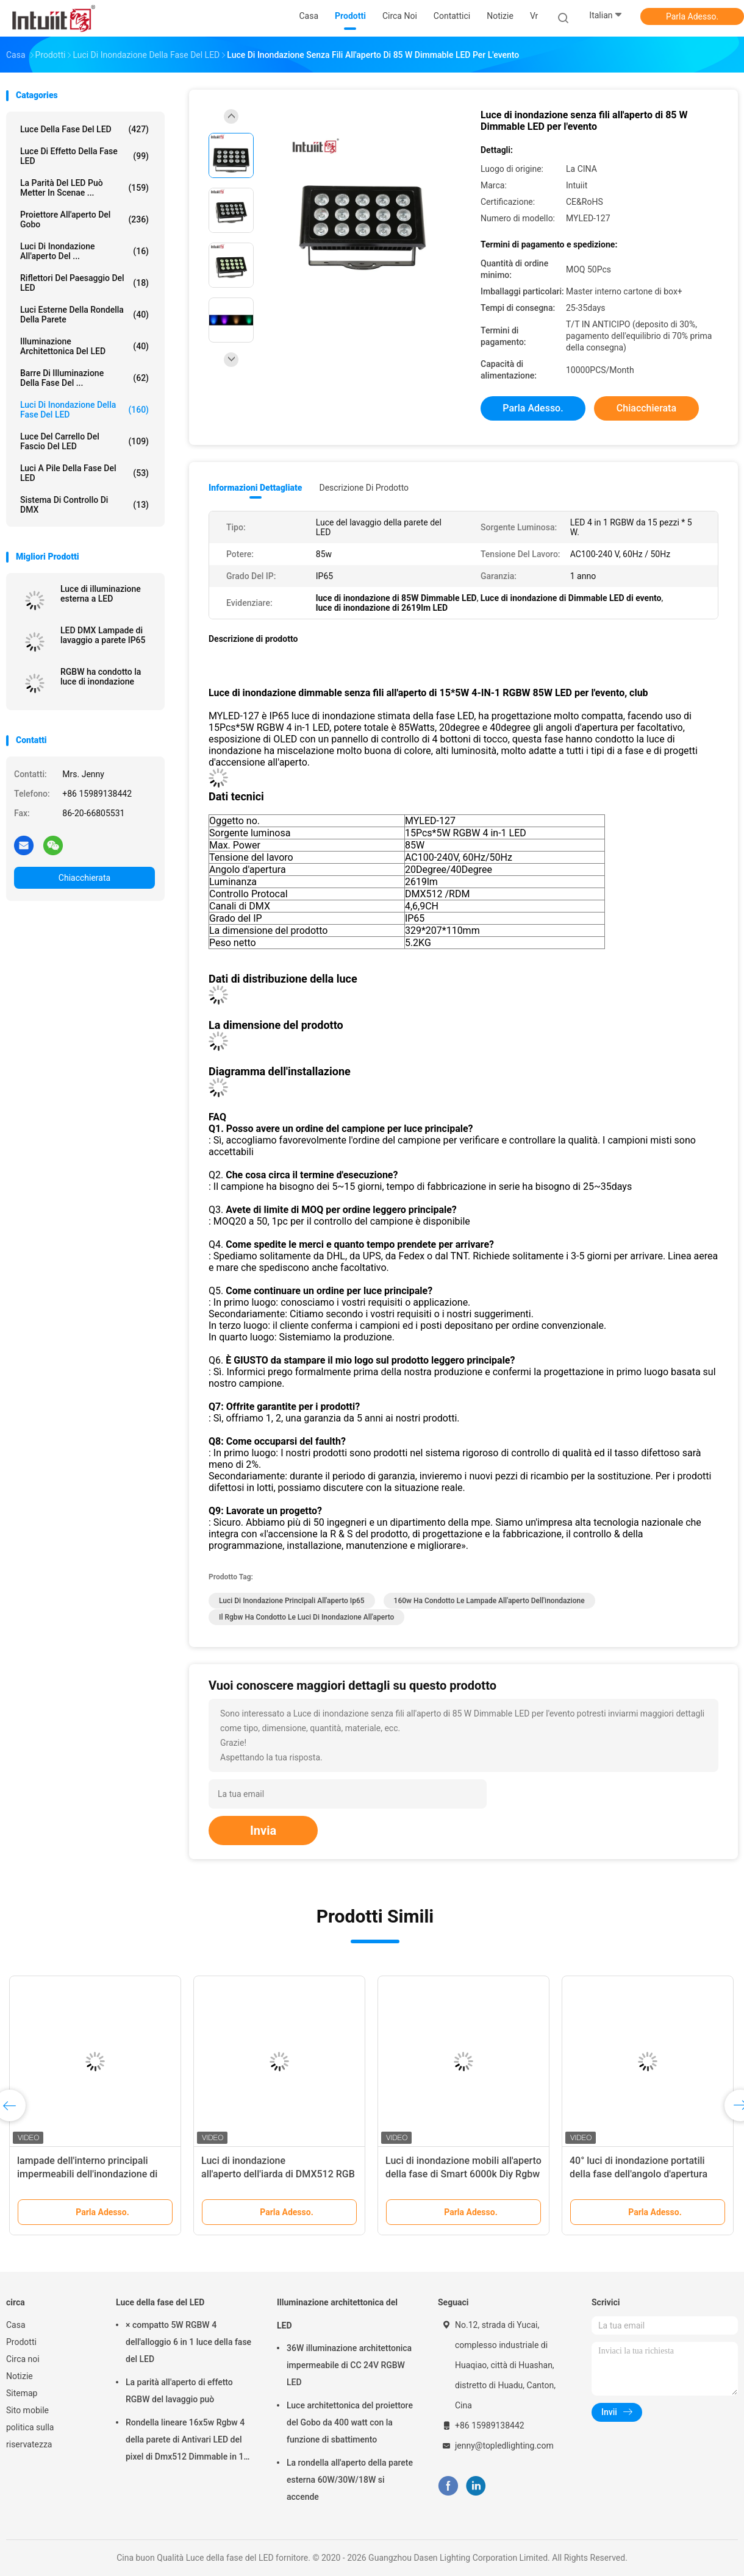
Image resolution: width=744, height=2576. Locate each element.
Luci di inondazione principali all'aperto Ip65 (292, 1600)
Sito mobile (27, 2410)
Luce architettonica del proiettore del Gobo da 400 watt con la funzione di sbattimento (350, 2422)
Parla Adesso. (692, 16)
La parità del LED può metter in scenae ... (84, 187)
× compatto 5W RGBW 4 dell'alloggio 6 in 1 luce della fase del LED (188, 2342)
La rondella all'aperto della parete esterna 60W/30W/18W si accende (350, 2480)
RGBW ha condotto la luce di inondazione (100, 676)
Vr (534, 16)
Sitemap (21, 2393)
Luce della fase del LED (84, 129)
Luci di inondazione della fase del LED (84, 409)
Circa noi (23, 2359)
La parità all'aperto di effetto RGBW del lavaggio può (179, 2390)
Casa (16, 2325)
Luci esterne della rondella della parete (84, 314)
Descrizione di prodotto (364, 488)
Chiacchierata (84, 878)
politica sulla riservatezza (30, 2435)
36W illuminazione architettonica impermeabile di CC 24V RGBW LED (349, 2365)
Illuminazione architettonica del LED (84, 346)
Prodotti (21, 2342)
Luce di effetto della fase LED (84, 156)
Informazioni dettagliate (255, 488)
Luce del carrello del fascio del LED (84, 441)
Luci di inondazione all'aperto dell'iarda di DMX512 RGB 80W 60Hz (278, 2174)
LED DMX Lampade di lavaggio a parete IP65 (102, 635)
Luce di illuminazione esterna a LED (100, 593)
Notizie (19, 2376)
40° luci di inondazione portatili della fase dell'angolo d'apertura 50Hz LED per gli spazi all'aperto (640, 2174)
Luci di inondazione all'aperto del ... (84, 251)
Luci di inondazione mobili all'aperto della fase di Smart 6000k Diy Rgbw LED (463, 2174)
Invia (263, 1830)
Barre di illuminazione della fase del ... (84, 378)
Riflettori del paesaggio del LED (84, 283)
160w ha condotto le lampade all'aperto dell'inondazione (489, 1600)
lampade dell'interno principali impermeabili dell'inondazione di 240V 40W (87, 2174)
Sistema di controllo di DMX (84, 504)
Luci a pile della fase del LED (84, 473)
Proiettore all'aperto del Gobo (84, 219)
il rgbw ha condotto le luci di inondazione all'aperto (306, 1617)
